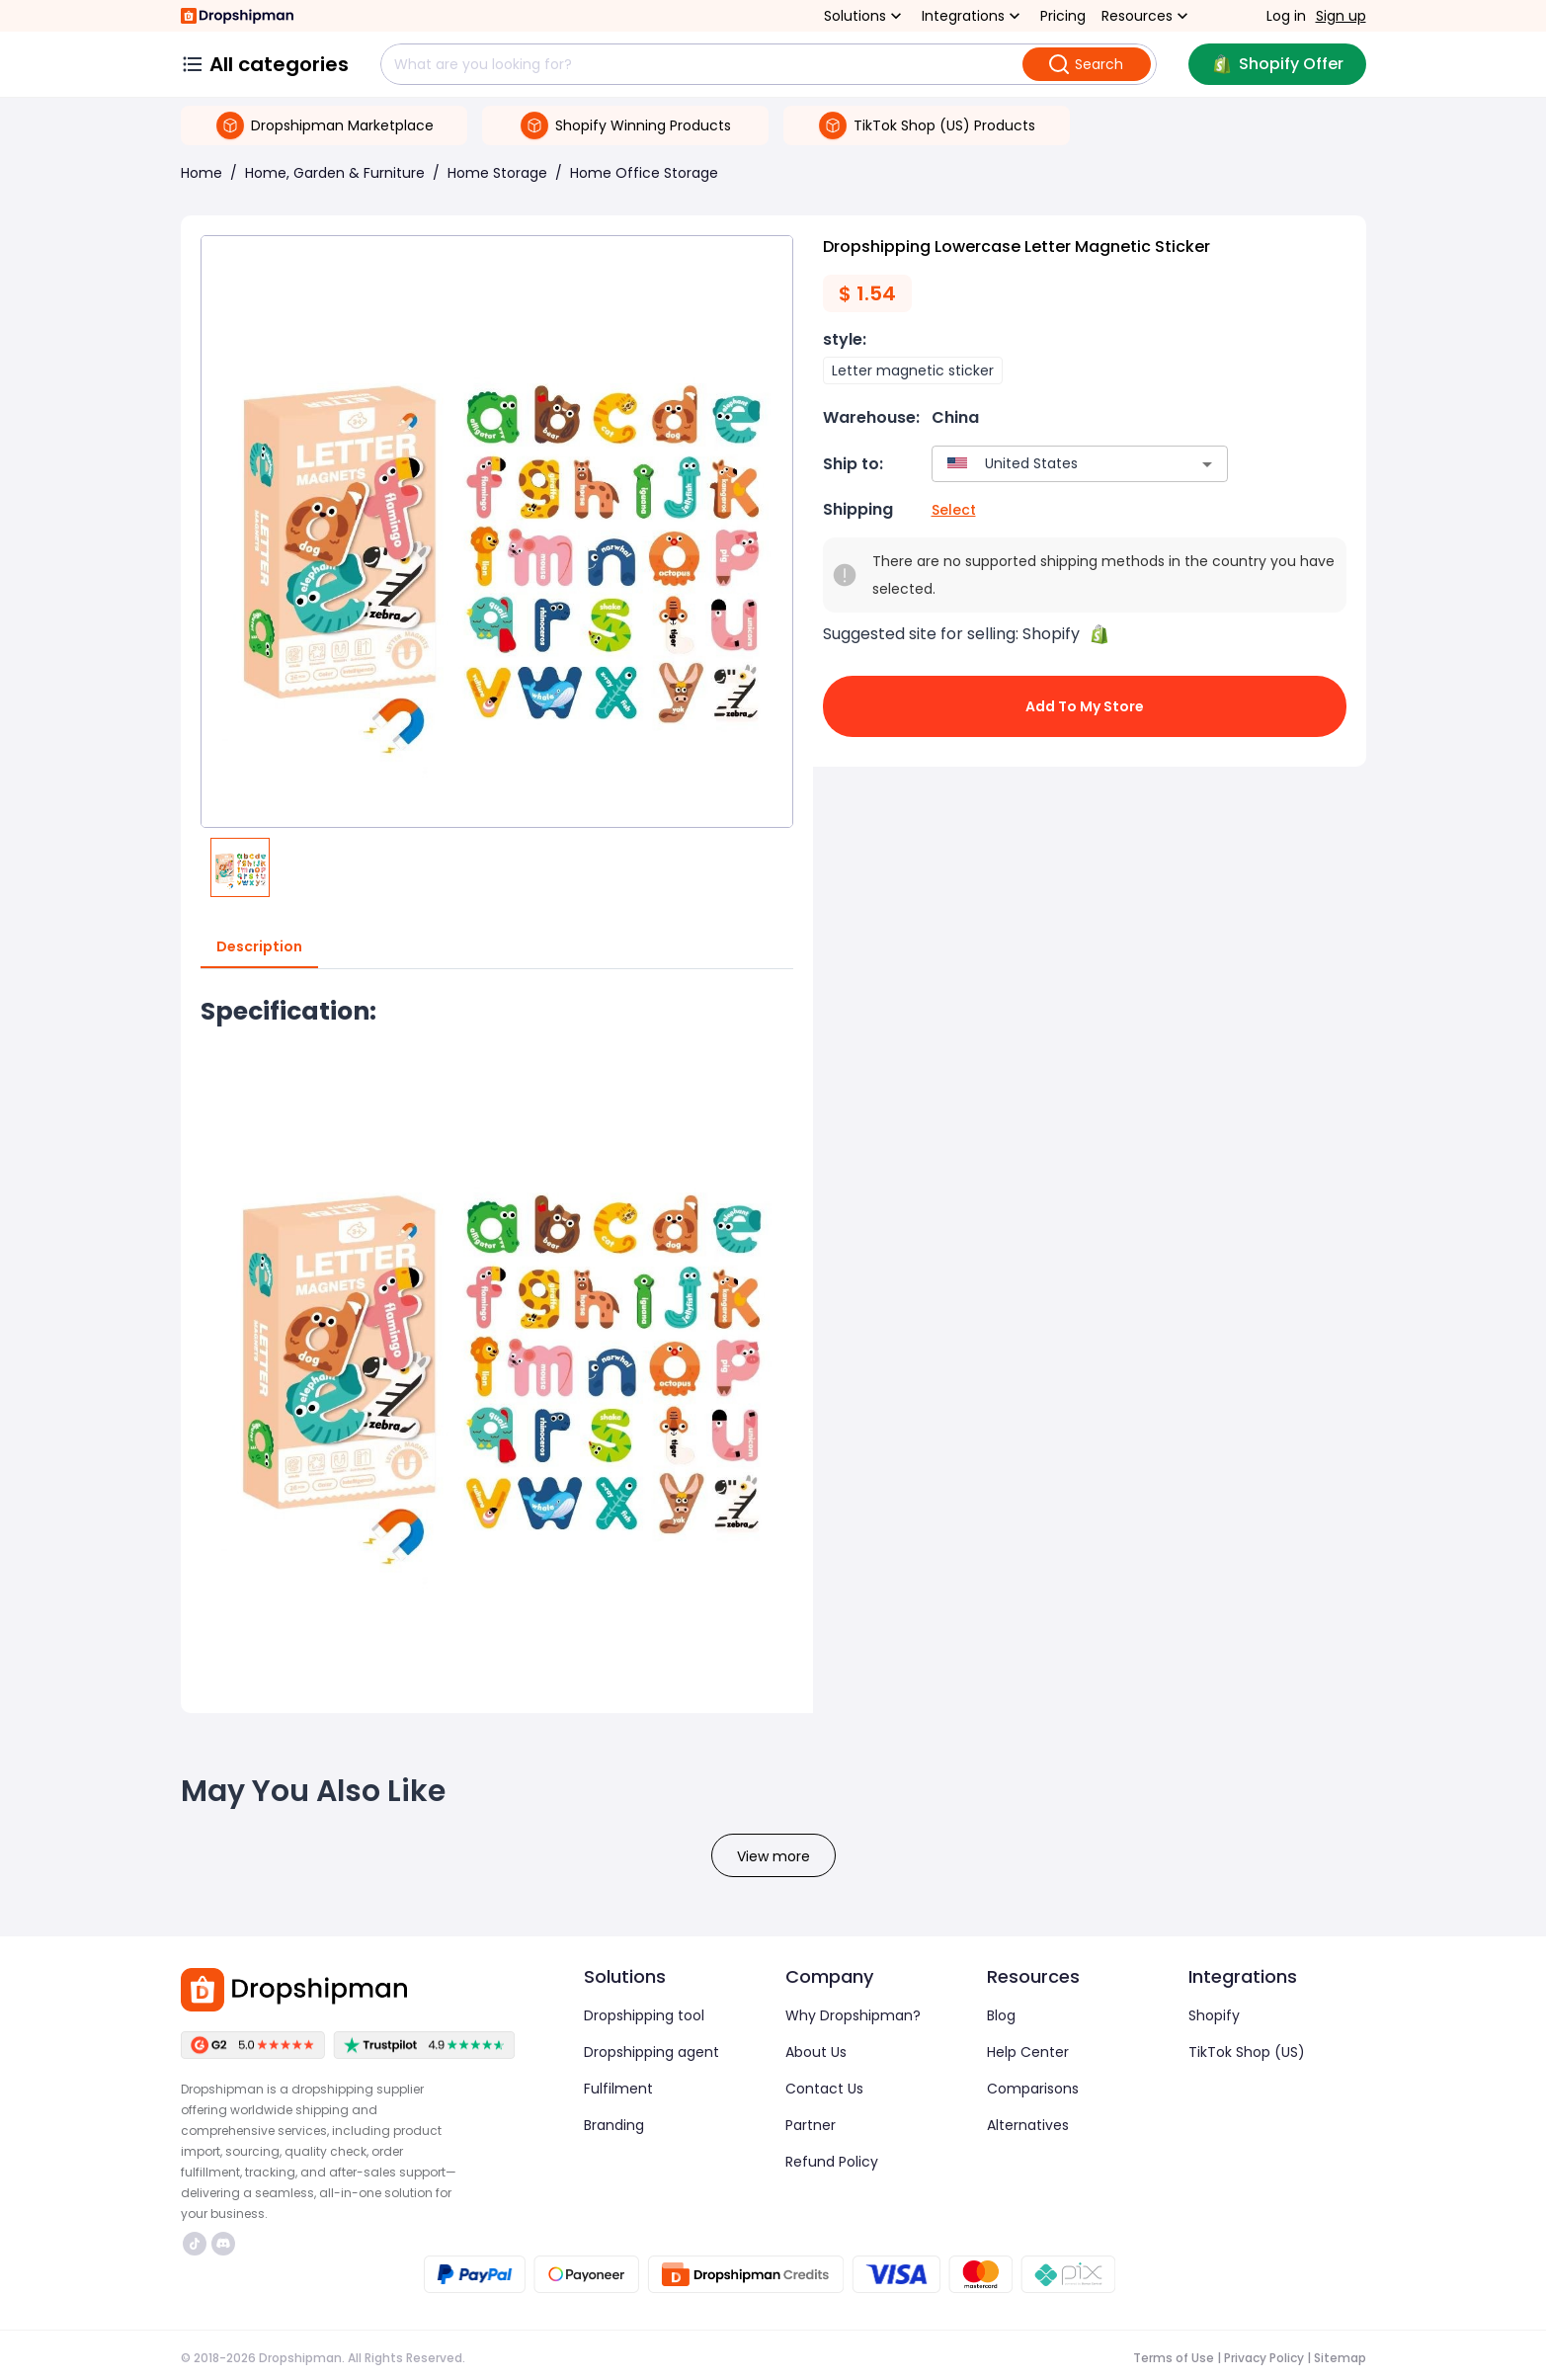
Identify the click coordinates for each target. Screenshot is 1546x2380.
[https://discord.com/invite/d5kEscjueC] (223, 2244)
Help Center (1028, 2052)
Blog (1001, 2015)
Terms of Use (1173, 2357)
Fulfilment (618, 2088)
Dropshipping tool (644, 2015)
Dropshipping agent (651, 2052)
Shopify (1214, 2015)
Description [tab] (259, 947)
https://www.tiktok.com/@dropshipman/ (194, 2244)
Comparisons (1033, 2088)
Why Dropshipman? (853, 2015)
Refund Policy (831, 2162)
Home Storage (497, 173)
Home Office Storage (644, 173)
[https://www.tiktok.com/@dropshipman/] (194, 2244)
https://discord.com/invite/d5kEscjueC (223, 2244)
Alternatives (1028, 2125)
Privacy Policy (1264, 2357)
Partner (810, 2125)
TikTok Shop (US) (1246, 2052)
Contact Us (824, 2088)
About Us (816, 2052)
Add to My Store (1084, 706)
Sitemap (1340, 2357)
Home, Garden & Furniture (335, 173)
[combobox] (1050, 463)
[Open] (1207, 464)
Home (201, 173)
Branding (614, 2125)
